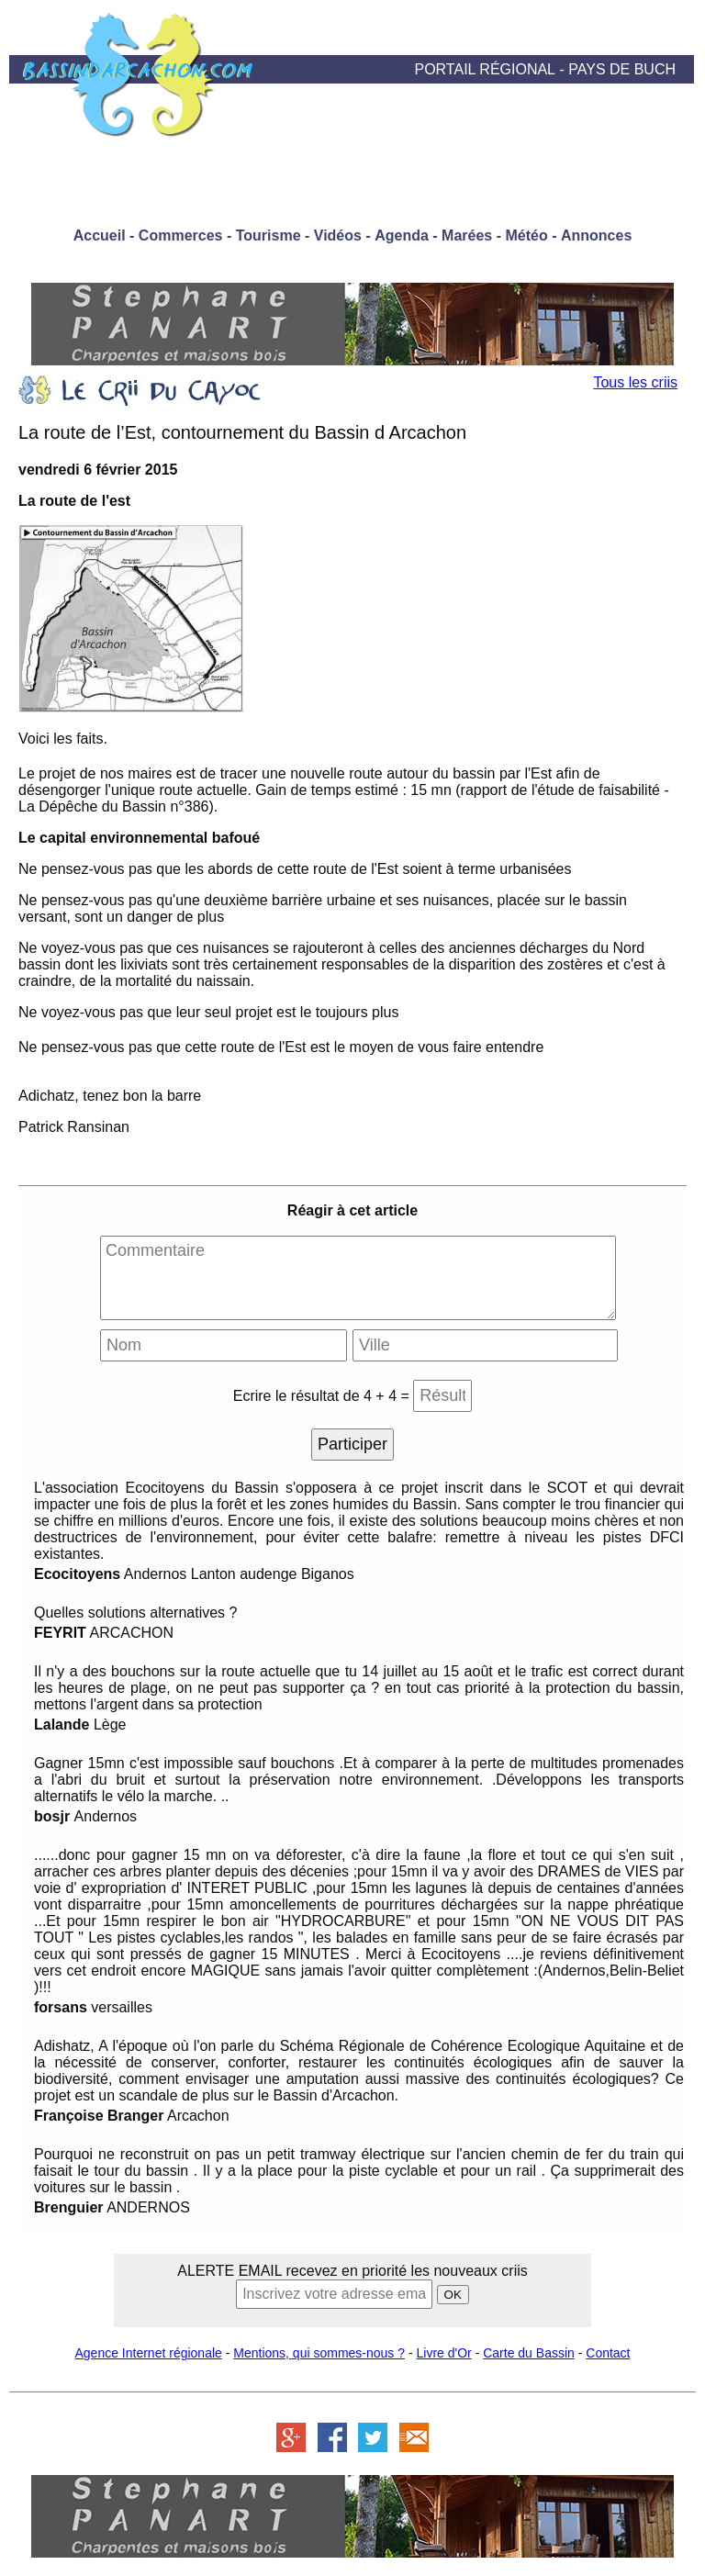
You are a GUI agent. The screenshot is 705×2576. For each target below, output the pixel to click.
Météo (526, 235)
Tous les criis (635, 382)
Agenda (402, 235)
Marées (467, 235)
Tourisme (268, 235)
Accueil (99, 235)
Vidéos (338, 235)
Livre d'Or (444, 2353)
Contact (608, 2353)
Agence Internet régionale (147, 2353)
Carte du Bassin (529, 2353)
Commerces (181, 235)
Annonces (596, 235)
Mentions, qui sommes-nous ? (319, 2353)
